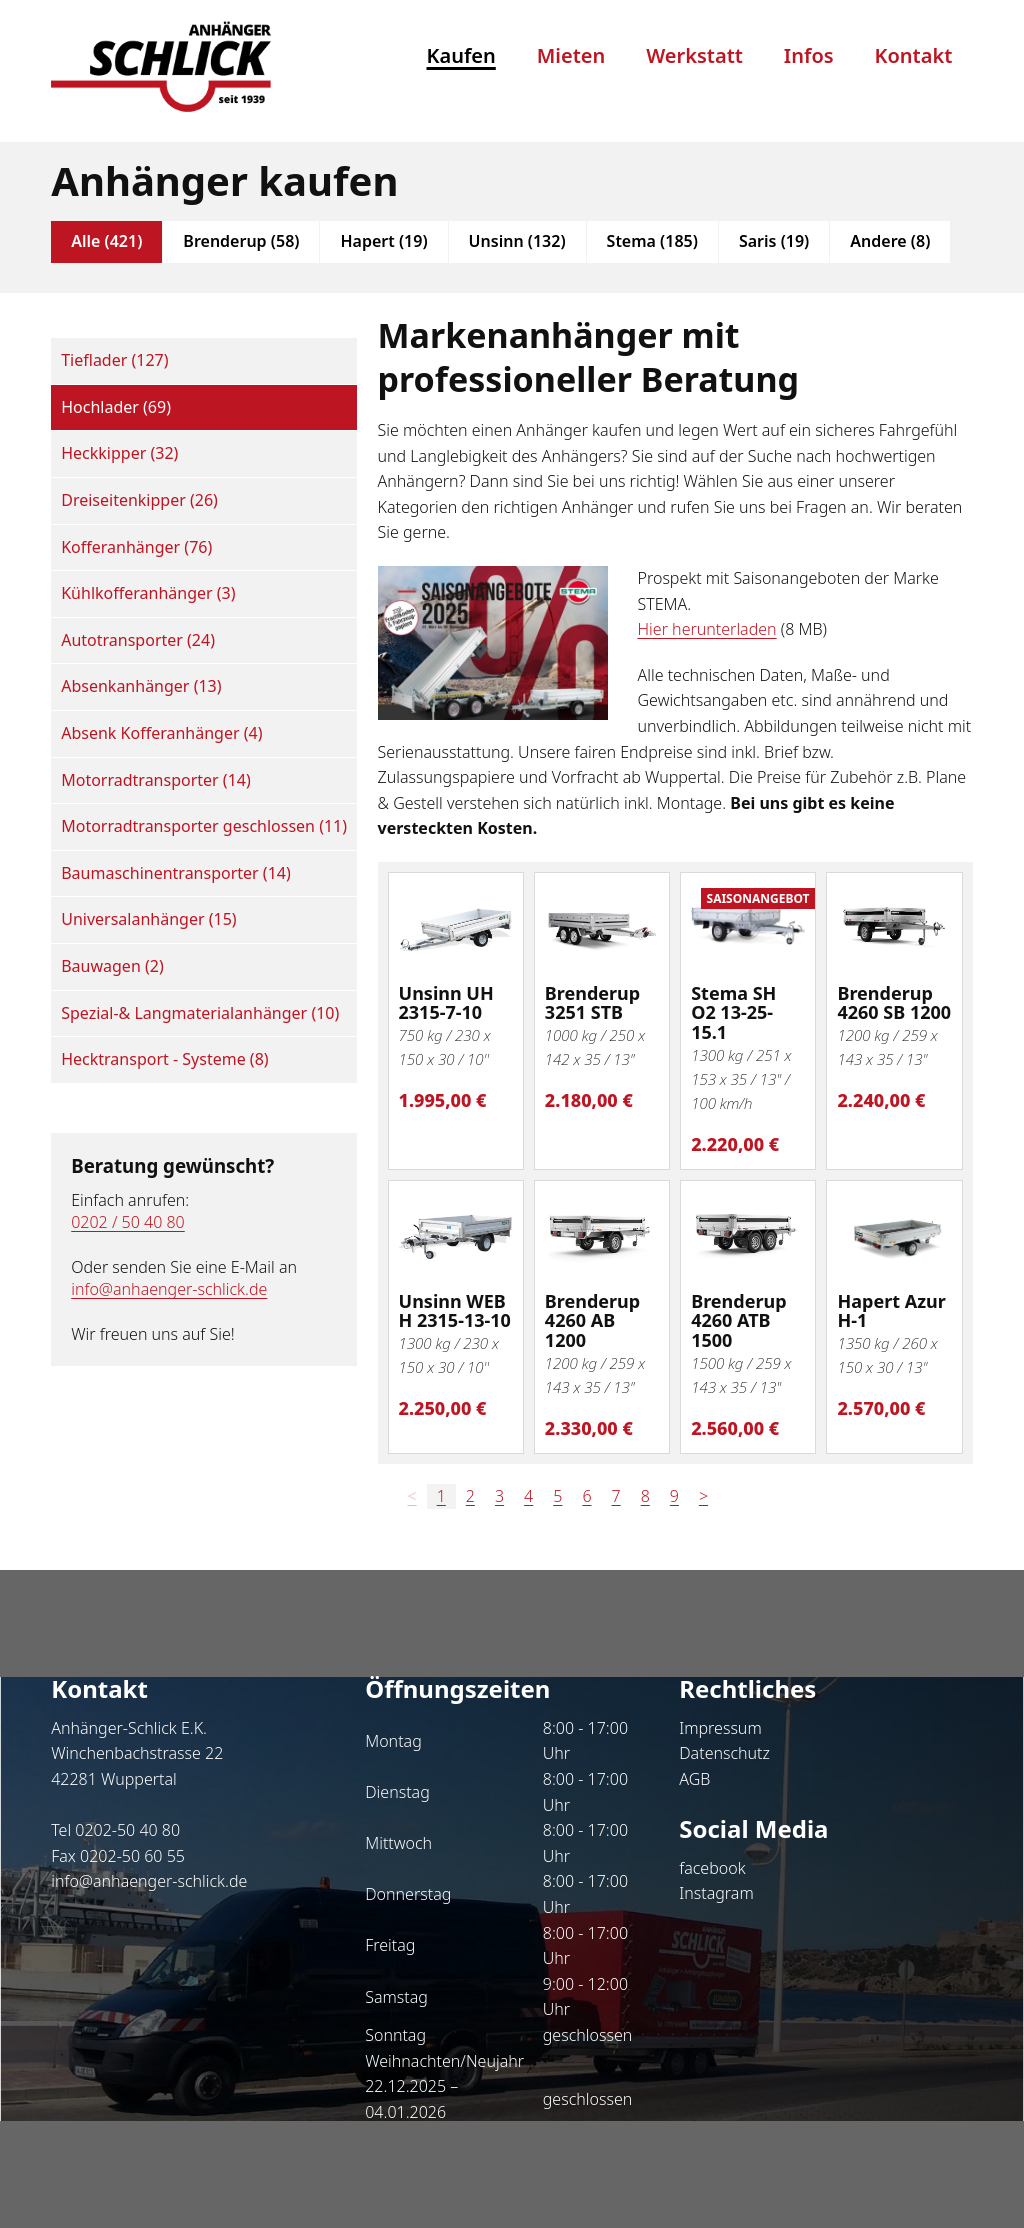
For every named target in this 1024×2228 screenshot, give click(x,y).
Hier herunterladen (707, 629)
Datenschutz (724, 1753)
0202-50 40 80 (127, 1830)
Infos (809, 55)
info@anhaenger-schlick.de (169, 1289)
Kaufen (461, 55)
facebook (712, 1868)
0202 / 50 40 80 (128, 1222)
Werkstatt (694, 55)
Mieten (571, 55)
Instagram (716, 1893)
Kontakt (914, 55)
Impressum (720, 1728)
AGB (694, 1779)
